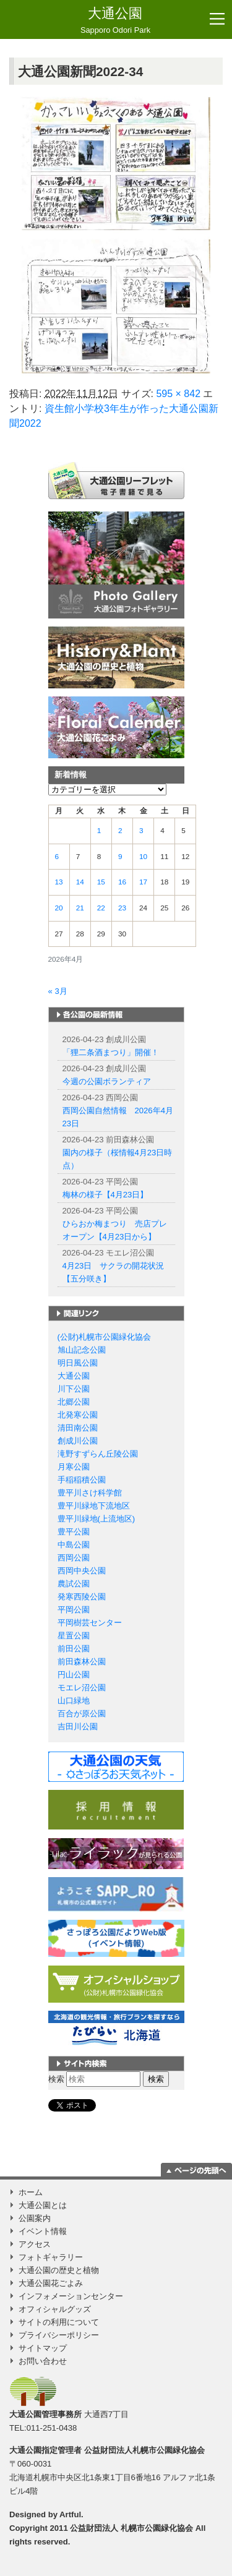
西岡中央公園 (82, 1570)
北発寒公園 (78, 1414)
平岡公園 (74, 1609)
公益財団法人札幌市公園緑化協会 (144, 2450)
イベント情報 (43, 2231)
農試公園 (74, 1583)
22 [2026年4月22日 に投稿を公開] (101, 908)
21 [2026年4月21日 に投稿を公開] (80, 908)
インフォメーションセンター (71, 2296)
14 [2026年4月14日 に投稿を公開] (80, 882)
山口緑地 (74, 1700)
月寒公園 (74, 1466)
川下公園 (74, 1388)
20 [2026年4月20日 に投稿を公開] (59, 908)
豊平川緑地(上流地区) (96, 1518)
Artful (70, 2514)
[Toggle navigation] (217, 19)
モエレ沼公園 (82, 1687)
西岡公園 (74, 1557)
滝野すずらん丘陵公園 (98, 1453)
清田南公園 (78, 1427)
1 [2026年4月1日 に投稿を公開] (99, 830)
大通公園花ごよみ (51, 2283)
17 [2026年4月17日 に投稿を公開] (143, 882)
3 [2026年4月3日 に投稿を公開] (141, 830)
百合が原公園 (82, 1713)
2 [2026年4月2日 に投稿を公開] (120, 830)
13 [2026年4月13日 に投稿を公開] (59, 882)
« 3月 (57, 991)
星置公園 (74, 1635)
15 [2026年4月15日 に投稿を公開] (101, 882)
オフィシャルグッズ (55, 2309)
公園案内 (35, 2218)
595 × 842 (178, 393)
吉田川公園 (78, 1726)
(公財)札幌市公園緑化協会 (105, 1336)
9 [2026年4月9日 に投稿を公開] (120, 856)
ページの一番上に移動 (196, 2169)
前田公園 (74, 1648)
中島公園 (74, 1544)
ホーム (31, 2192)
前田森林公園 (82, 1661)
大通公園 (115, 21)
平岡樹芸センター (90, 1622)
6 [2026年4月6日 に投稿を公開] (57, 856)
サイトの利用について (59, 2322)
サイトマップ (43, 2348)
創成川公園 (78, 1440)
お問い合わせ (43, 2361)
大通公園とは (43, 2205)
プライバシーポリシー (59, 2335)
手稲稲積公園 (82, 1479)
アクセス (35, 2244)
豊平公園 (74, 1531)
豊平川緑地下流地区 (94, 1505)
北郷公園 (74, 1401)
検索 (56, 2079)
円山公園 (74, 1674)
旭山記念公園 (82, 1349)
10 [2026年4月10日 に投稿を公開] (143, 856)
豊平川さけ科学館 (90, 1492)
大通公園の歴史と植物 (59, 2270)
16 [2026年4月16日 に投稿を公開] (122, 882)
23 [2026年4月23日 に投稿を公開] (122, 908)
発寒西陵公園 (82, 1596)
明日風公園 (78, 1362)
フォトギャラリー (51, 2257)
